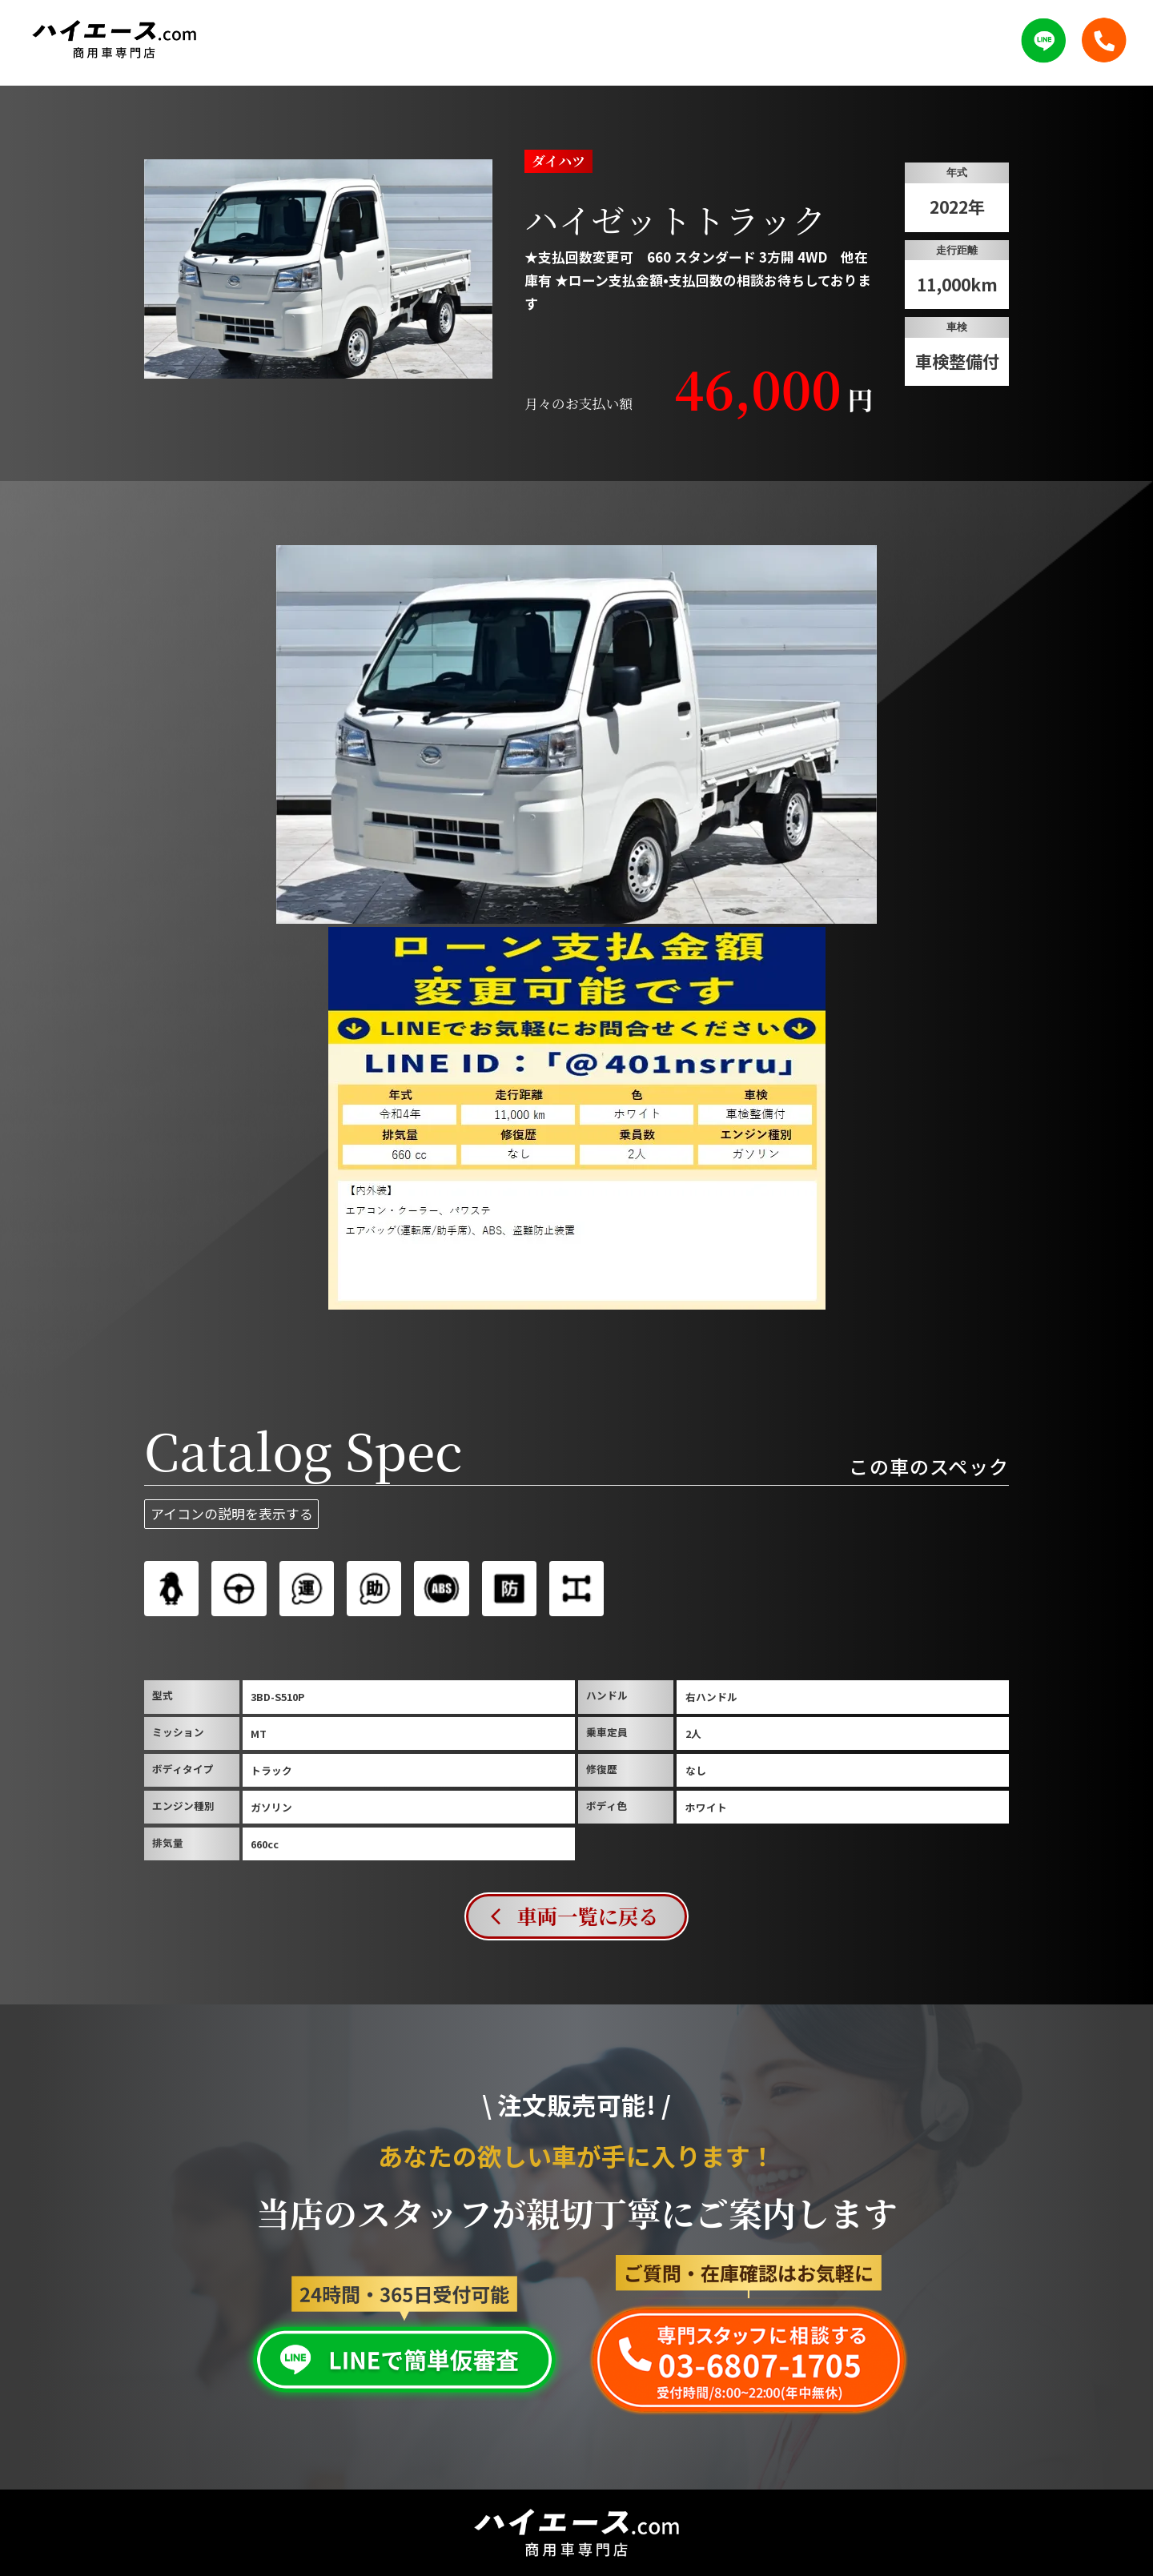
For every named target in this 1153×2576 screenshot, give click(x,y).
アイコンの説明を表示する (232, 1513)
